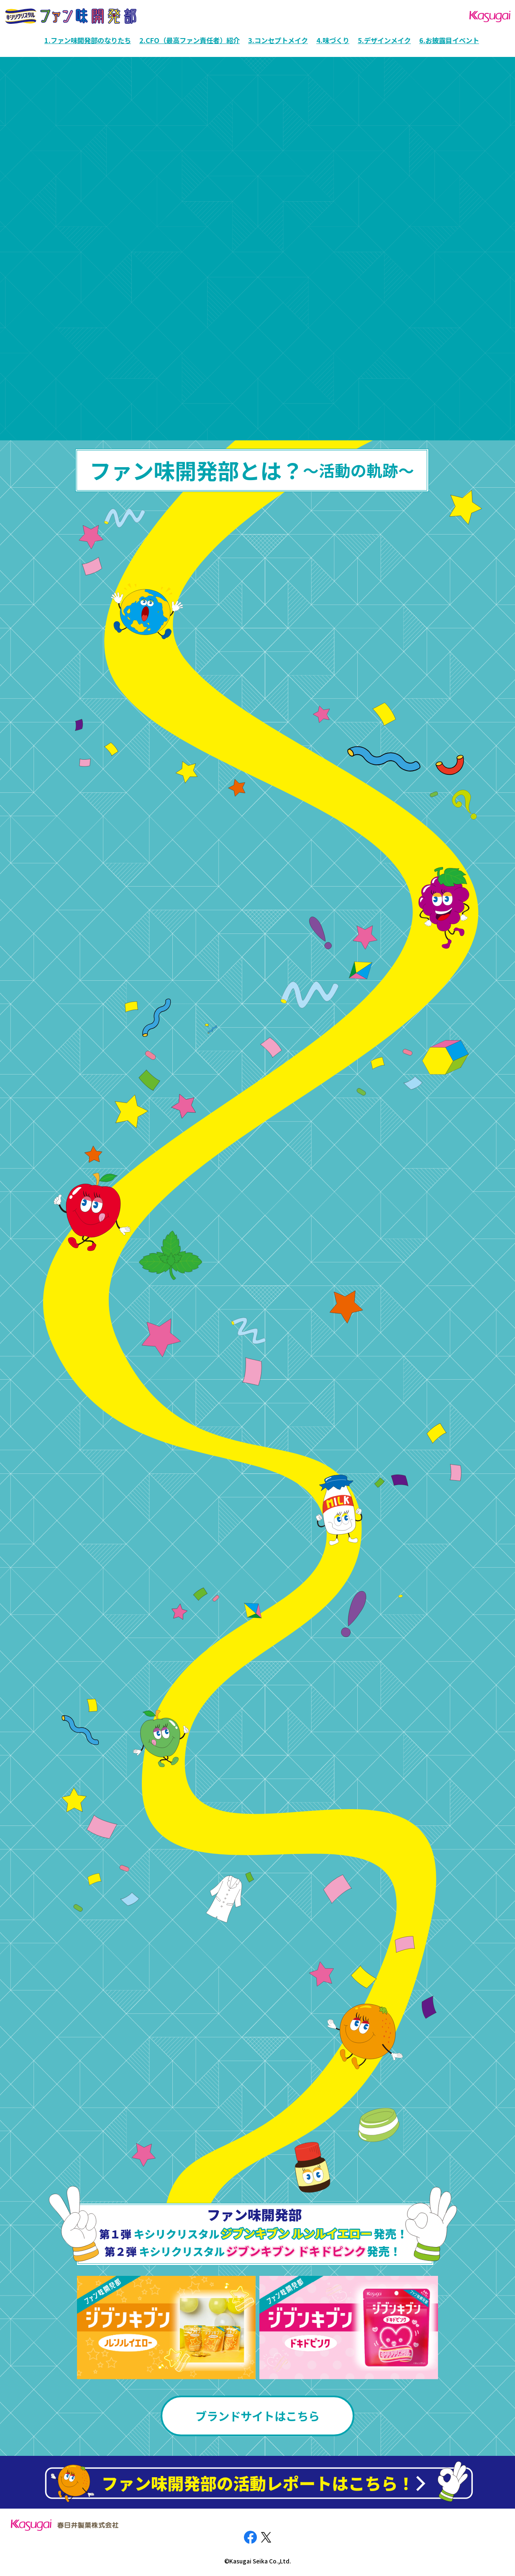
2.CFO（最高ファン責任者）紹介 (189, 40)
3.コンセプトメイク (278, 40)
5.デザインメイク (384, 40)
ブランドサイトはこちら (257, 2415)
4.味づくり (332, 40)
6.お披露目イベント (449, 40)
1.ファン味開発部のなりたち (87, 40)
